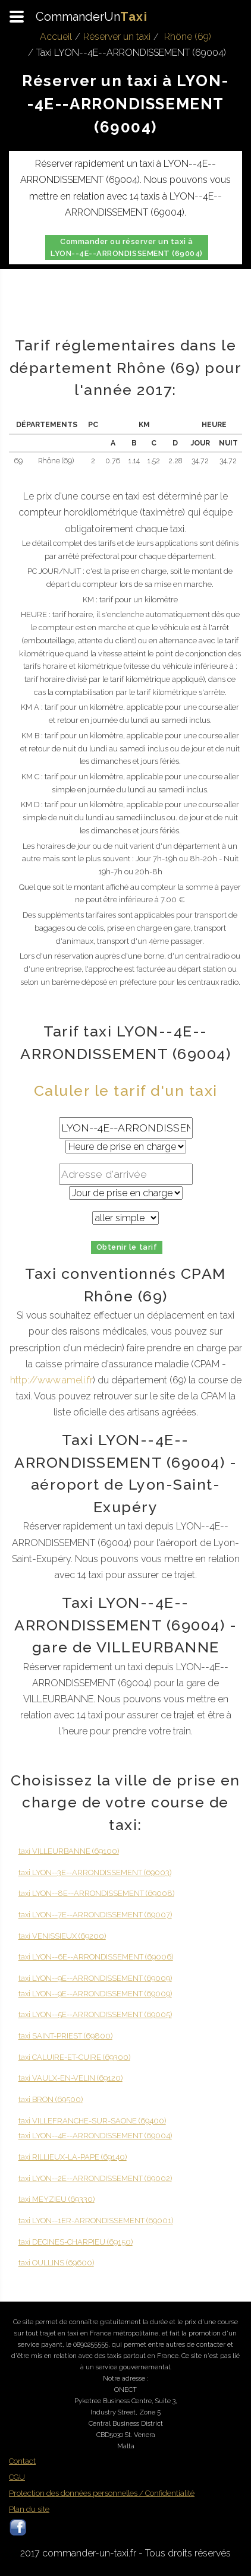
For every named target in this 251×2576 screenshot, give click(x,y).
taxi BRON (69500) (50, 2099)
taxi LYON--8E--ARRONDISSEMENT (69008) (96, 1893)
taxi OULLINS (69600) (56, 2262)
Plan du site (29, 2509)
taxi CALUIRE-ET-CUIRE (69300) (74, 2057)
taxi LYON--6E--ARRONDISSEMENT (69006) (95, 1956)
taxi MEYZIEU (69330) (56, 2199)
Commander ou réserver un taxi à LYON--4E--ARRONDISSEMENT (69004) (126, 247)
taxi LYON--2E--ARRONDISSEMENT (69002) (95, 2178)
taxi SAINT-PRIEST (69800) (65, 2035)
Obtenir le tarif (126, 1247)
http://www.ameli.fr (51, 1380)
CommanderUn (92, 17)
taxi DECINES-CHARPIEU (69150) (75, 2241)
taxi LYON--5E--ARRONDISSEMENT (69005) (95, 2014)
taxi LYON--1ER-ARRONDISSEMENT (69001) (95, 2220)
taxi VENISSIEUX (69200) (62, 1936)
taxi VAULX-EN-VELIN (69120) (70, 2078)
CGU (17, 2477)
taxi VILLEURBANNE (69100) (68, 1851)
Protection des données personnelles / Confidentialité (101, 2493)
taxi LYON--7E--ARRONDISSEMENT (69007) (95, 1914)
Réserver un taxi (116, 36)
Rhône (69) (187, 36)
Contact (22, 2461)
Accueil (56, 36)
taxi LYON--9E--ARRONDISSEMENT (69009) (95, 1978)
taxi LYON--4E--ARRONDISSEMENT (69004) (95, 2135)
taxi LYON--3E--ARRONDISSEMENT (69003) (94, 1872)
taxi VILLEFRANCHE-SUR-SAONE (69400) (92, 2120)
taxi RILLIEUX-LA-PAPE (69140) (72, 2157)
